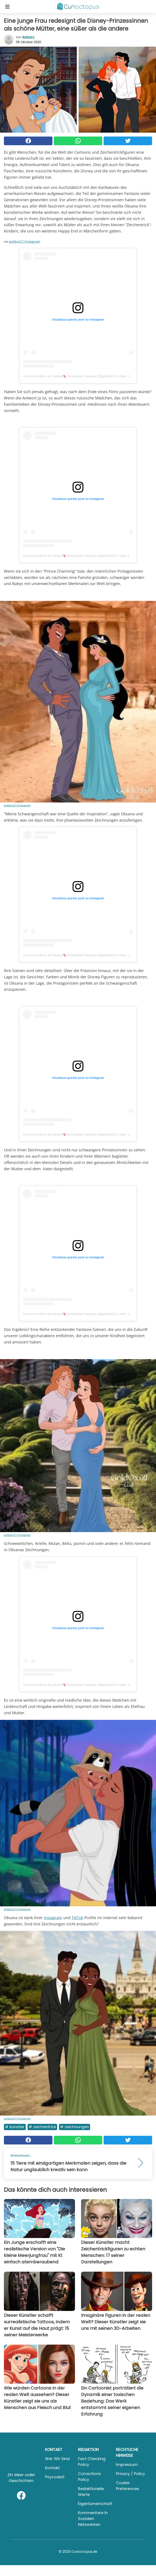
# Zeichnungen (74, 2126)
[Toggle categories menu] (7, 6)
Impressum (127, 2464)
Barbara (28, 37)
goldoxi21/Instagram (24, 241)
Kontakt (52, 2468)
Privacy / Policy (130, 2473)
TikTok (77, 1917)
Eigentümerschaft (95, 2503)
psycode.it (55, 2477)
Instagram (53, 1917)
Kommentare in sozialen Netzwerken (93, 2518)
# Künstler (15, 2126)
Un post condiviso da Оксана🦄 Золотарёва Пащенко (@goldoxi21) (69, 376)
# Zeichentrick (42, 2126)
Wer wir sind (57, 2458)
